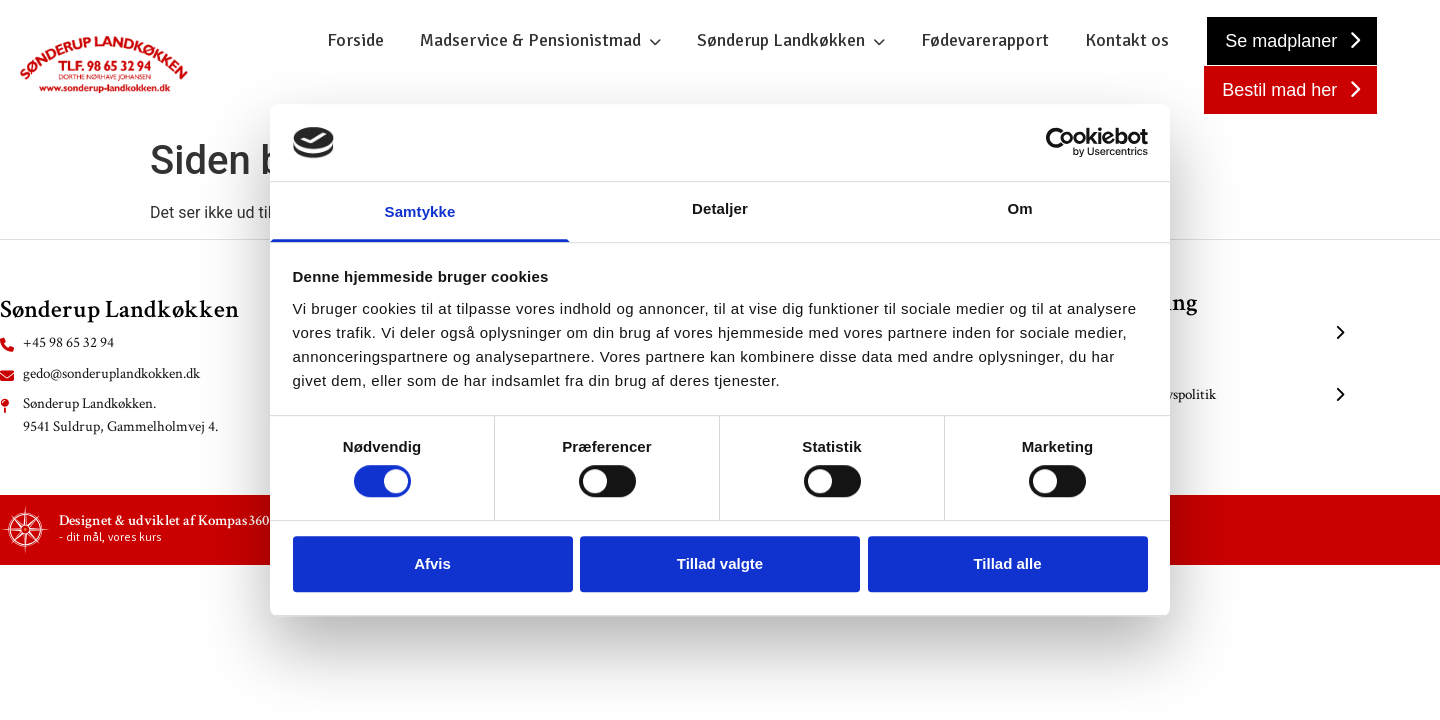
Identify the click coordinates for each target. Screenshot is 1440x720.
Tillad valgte (720, 563)
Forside (355, 40)
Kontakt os (1127, 40)
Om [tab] (1019, 208)
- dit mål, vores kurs (110, 537)
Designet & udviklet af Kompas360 (164, 520)
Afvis (432, 563)
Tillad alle (1007, 563)
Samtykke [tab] (420, 211)
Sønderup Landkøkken (781, 40)
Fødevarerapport (985, 40)
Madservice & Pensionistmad (530, 40)
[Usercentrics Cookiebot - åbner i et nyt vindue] (1060, 143)
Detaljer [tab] (720, 208)
